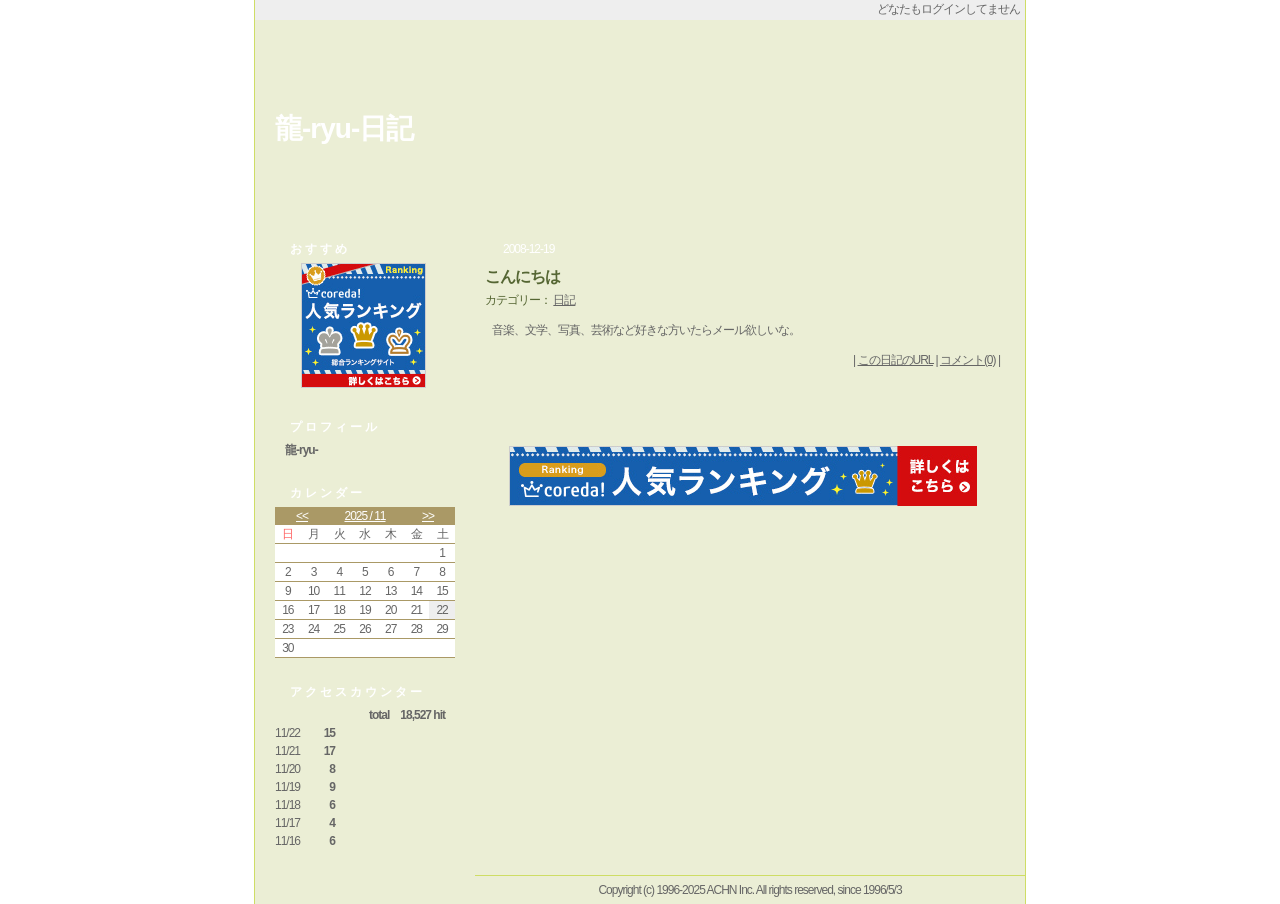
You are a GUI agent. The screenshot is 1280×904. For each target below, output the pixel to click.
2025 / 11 (364, 516)
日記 (564, 300)
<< (302, 516)
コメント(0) (968, 360)
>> (428, 516)
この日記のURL (896, 360)
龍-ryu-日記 (344, 128)
